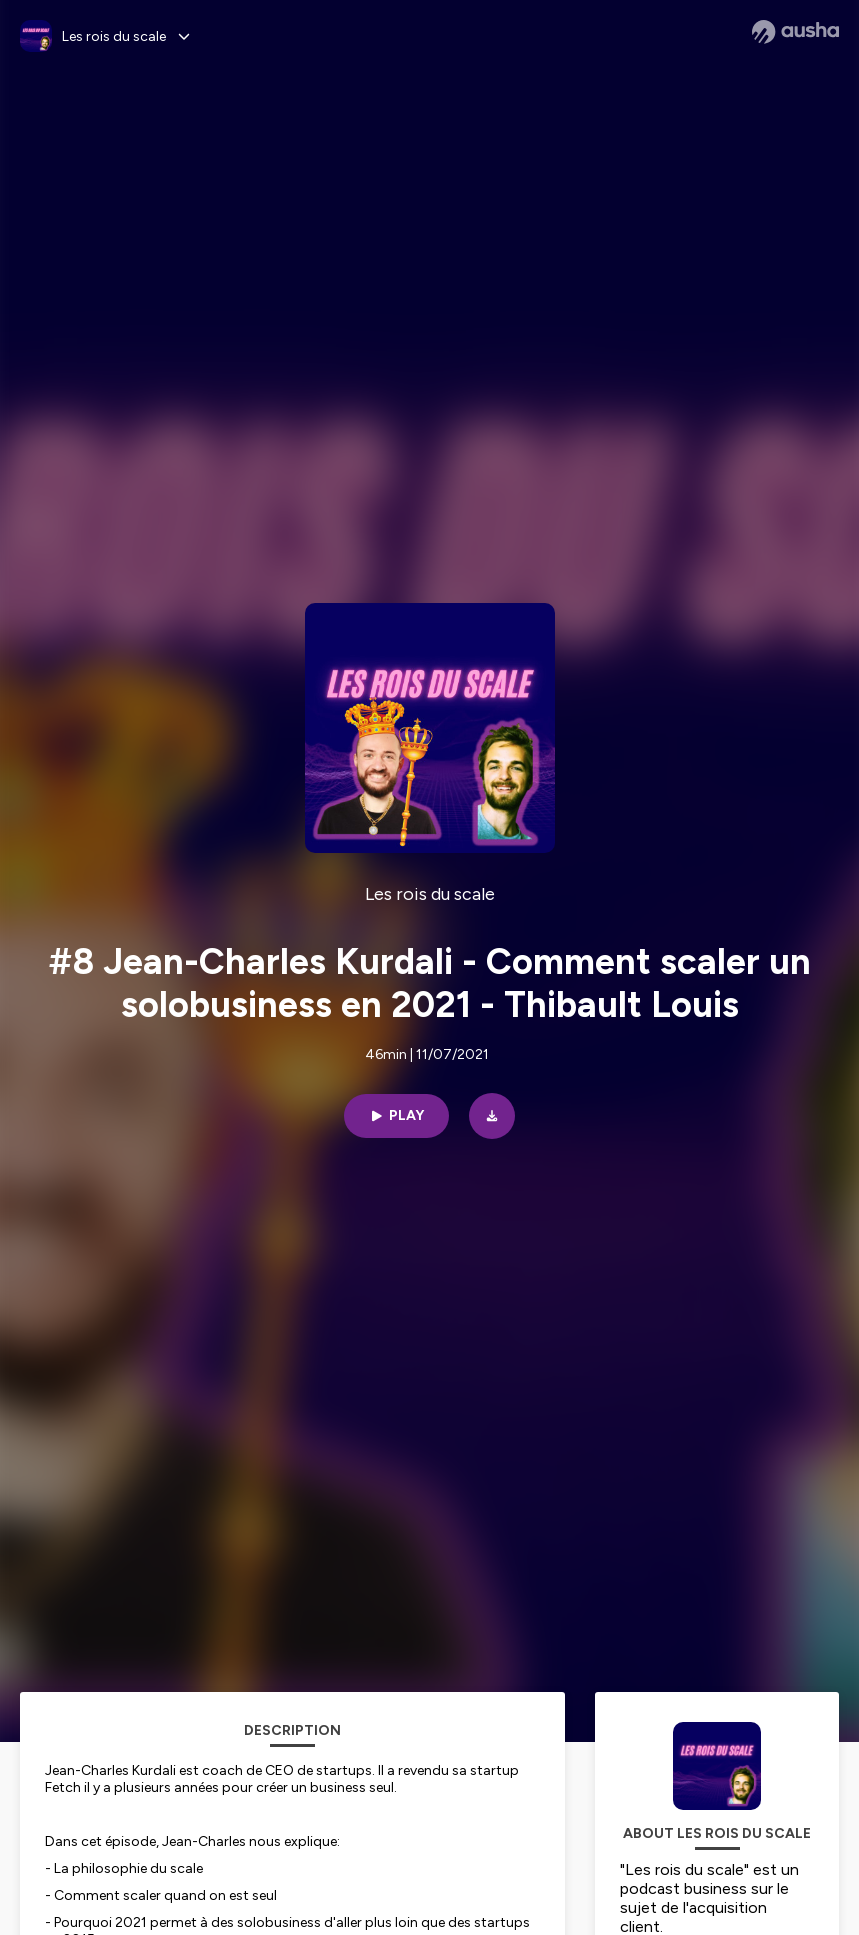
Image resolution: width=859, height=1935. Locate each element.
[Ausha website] (795, 32)
